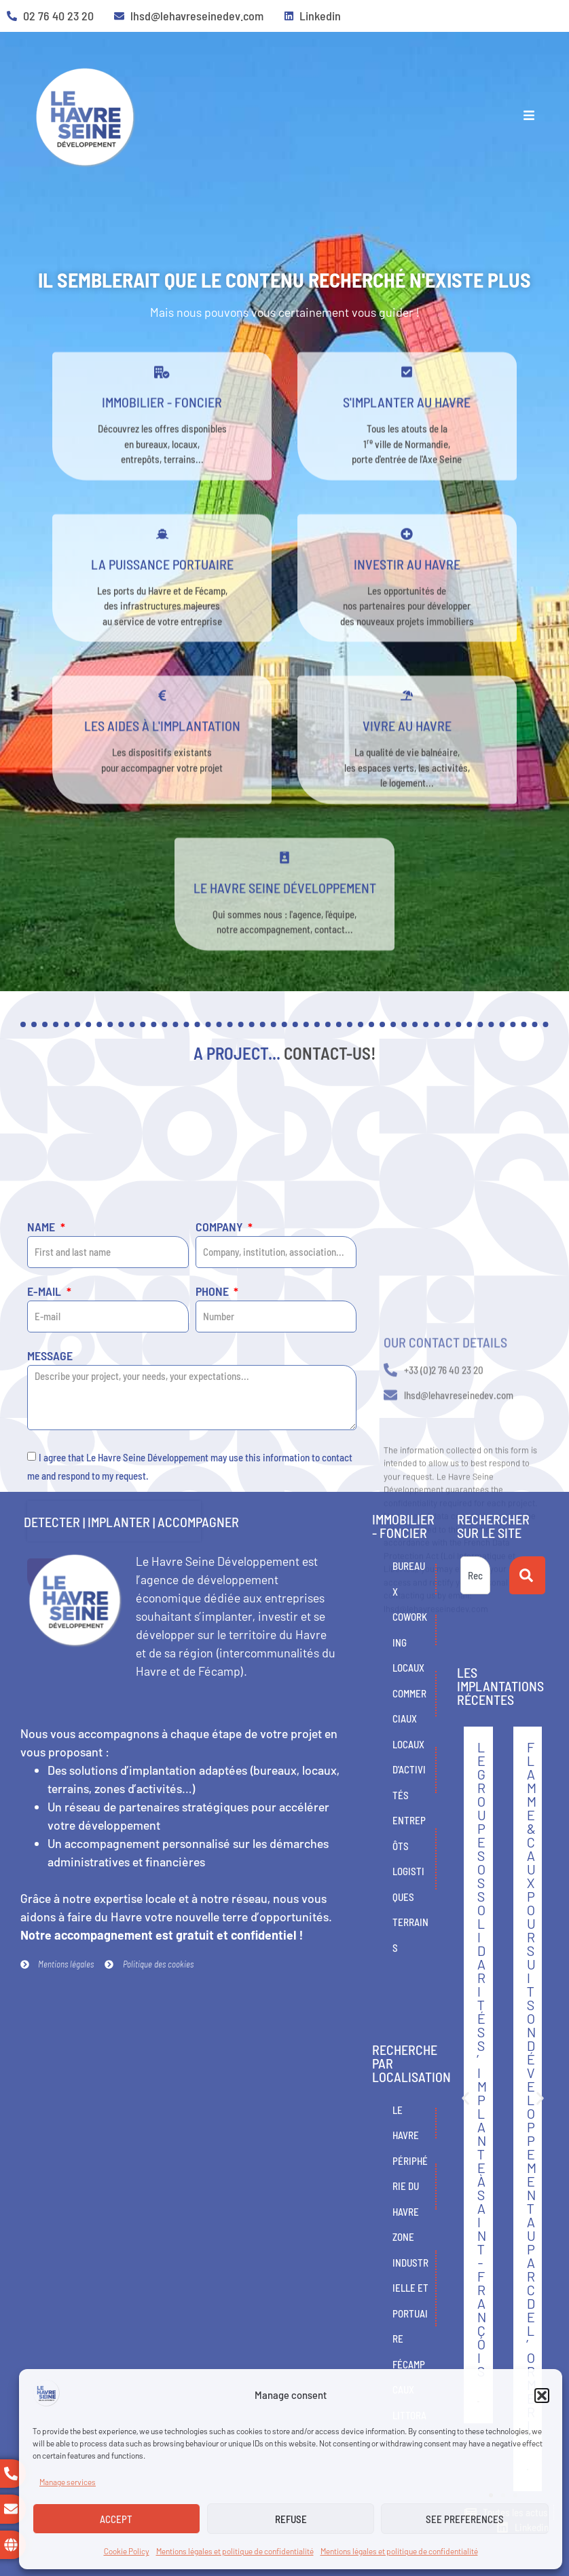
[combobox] (475, 1575)
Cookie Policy (126, 2551)
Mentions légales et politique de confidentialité (235, 2551)
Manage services (67, 2481)
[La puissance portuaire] (162, 564)
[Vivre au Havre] (407, 726)
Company (221, 1427)
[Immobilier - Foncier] (162, 403)
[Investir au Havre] (407, 564)
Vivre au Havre (407, 756)
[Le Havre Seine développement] (284, 888)
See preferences (465, 2519)
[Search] (527, 1575)
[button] (542, 2395)
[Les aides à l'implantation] (162, 726)
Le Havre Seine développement (285, 918)
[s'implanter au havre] (407, 403)
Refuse (291, 2519)
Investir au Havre (407, 594)
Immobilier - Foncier (162, 433)
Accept (116, 2519)
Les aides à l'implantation (162, 756)
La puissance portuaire (162, 594)
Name (42, 1427)
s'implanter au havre (407, 433)
